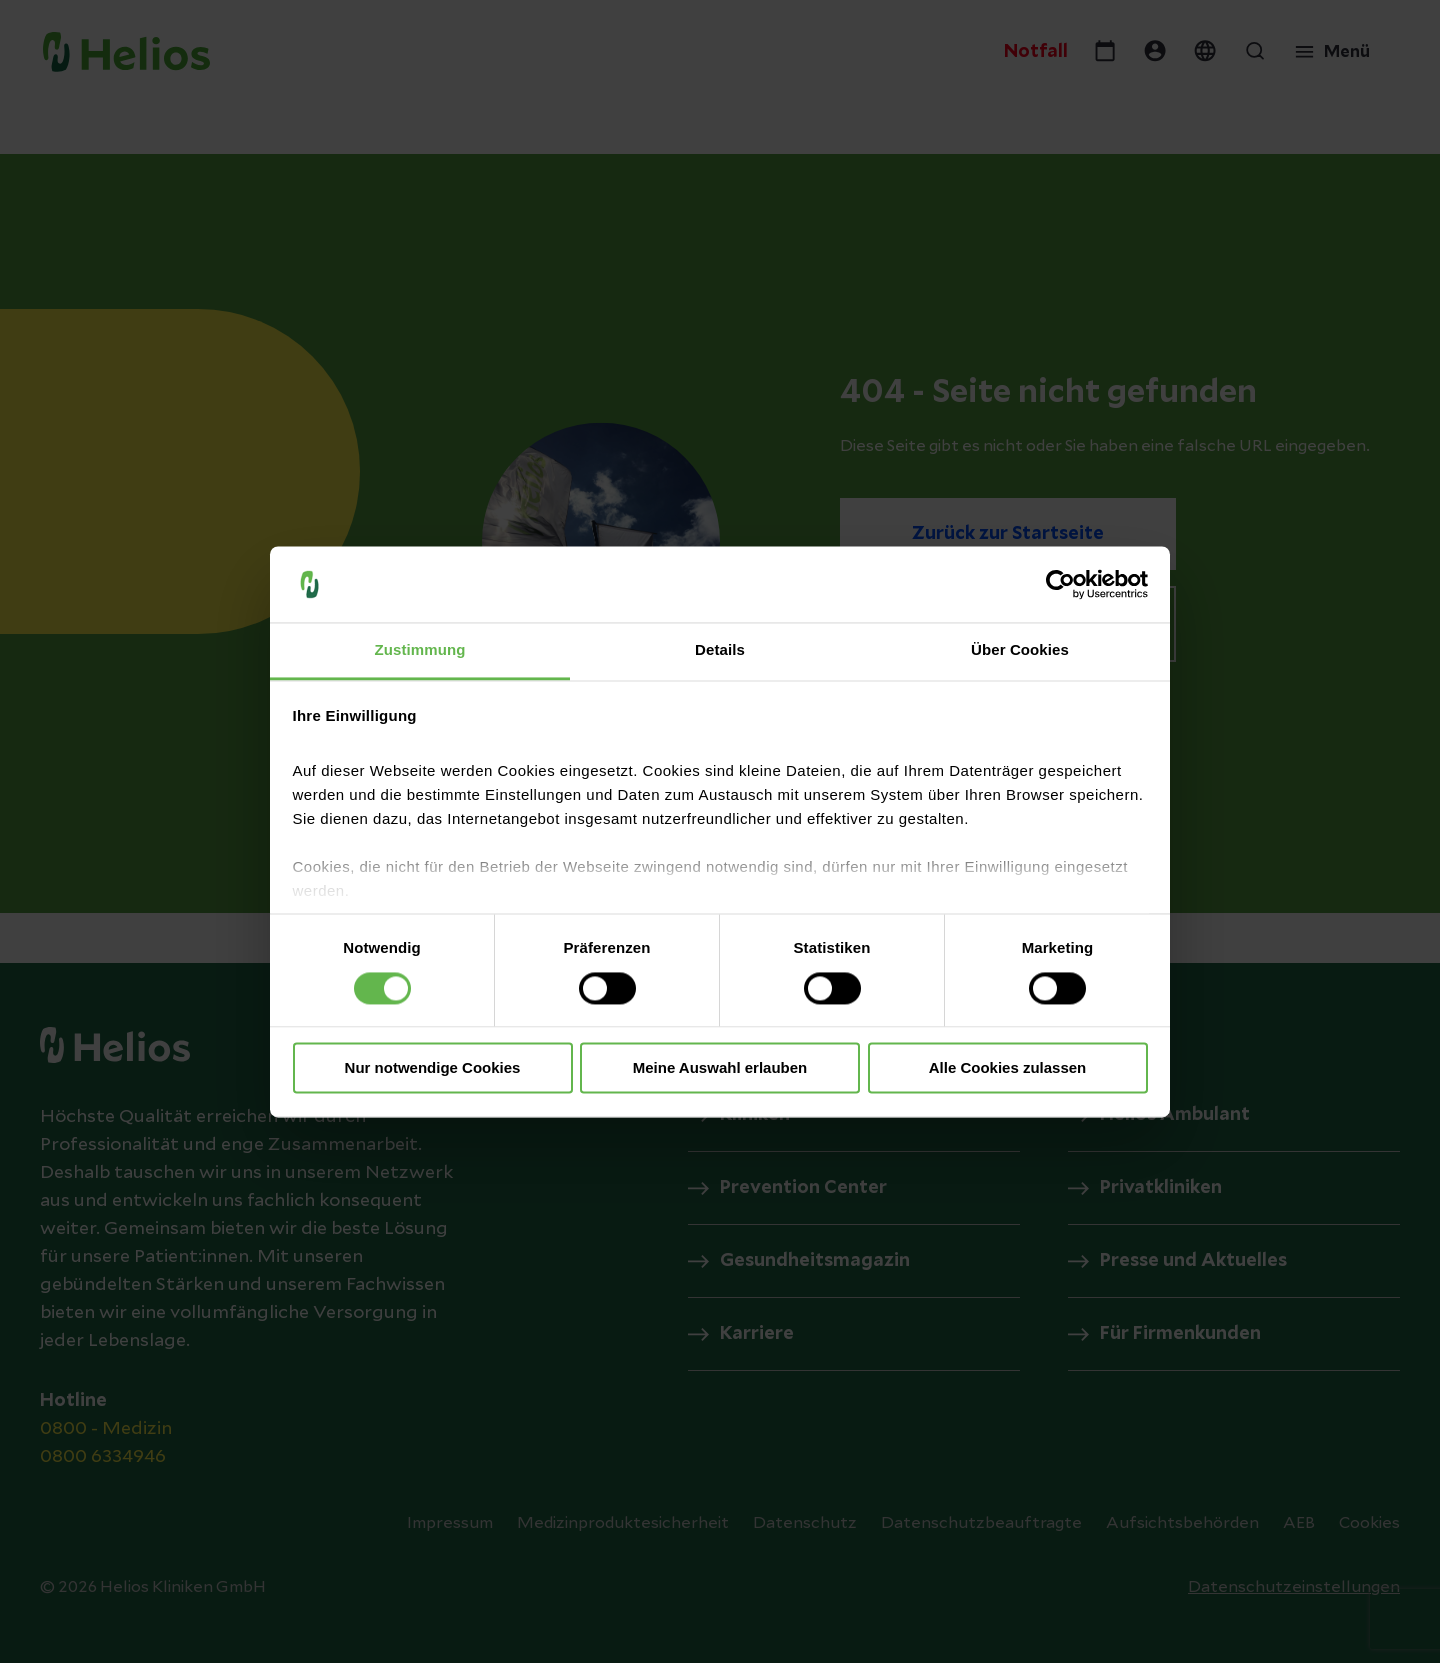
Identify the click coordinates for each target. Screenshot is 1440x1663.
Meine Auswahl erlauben (720, 1068)
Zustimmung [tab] (420, 650)
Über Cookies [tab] (1020, 650)
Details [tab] (720, 650)
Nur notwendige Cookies (433, 1068)
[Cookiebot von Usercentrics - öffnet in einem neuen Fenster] (1060, 584)
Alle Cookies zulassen (1008, 1068)
